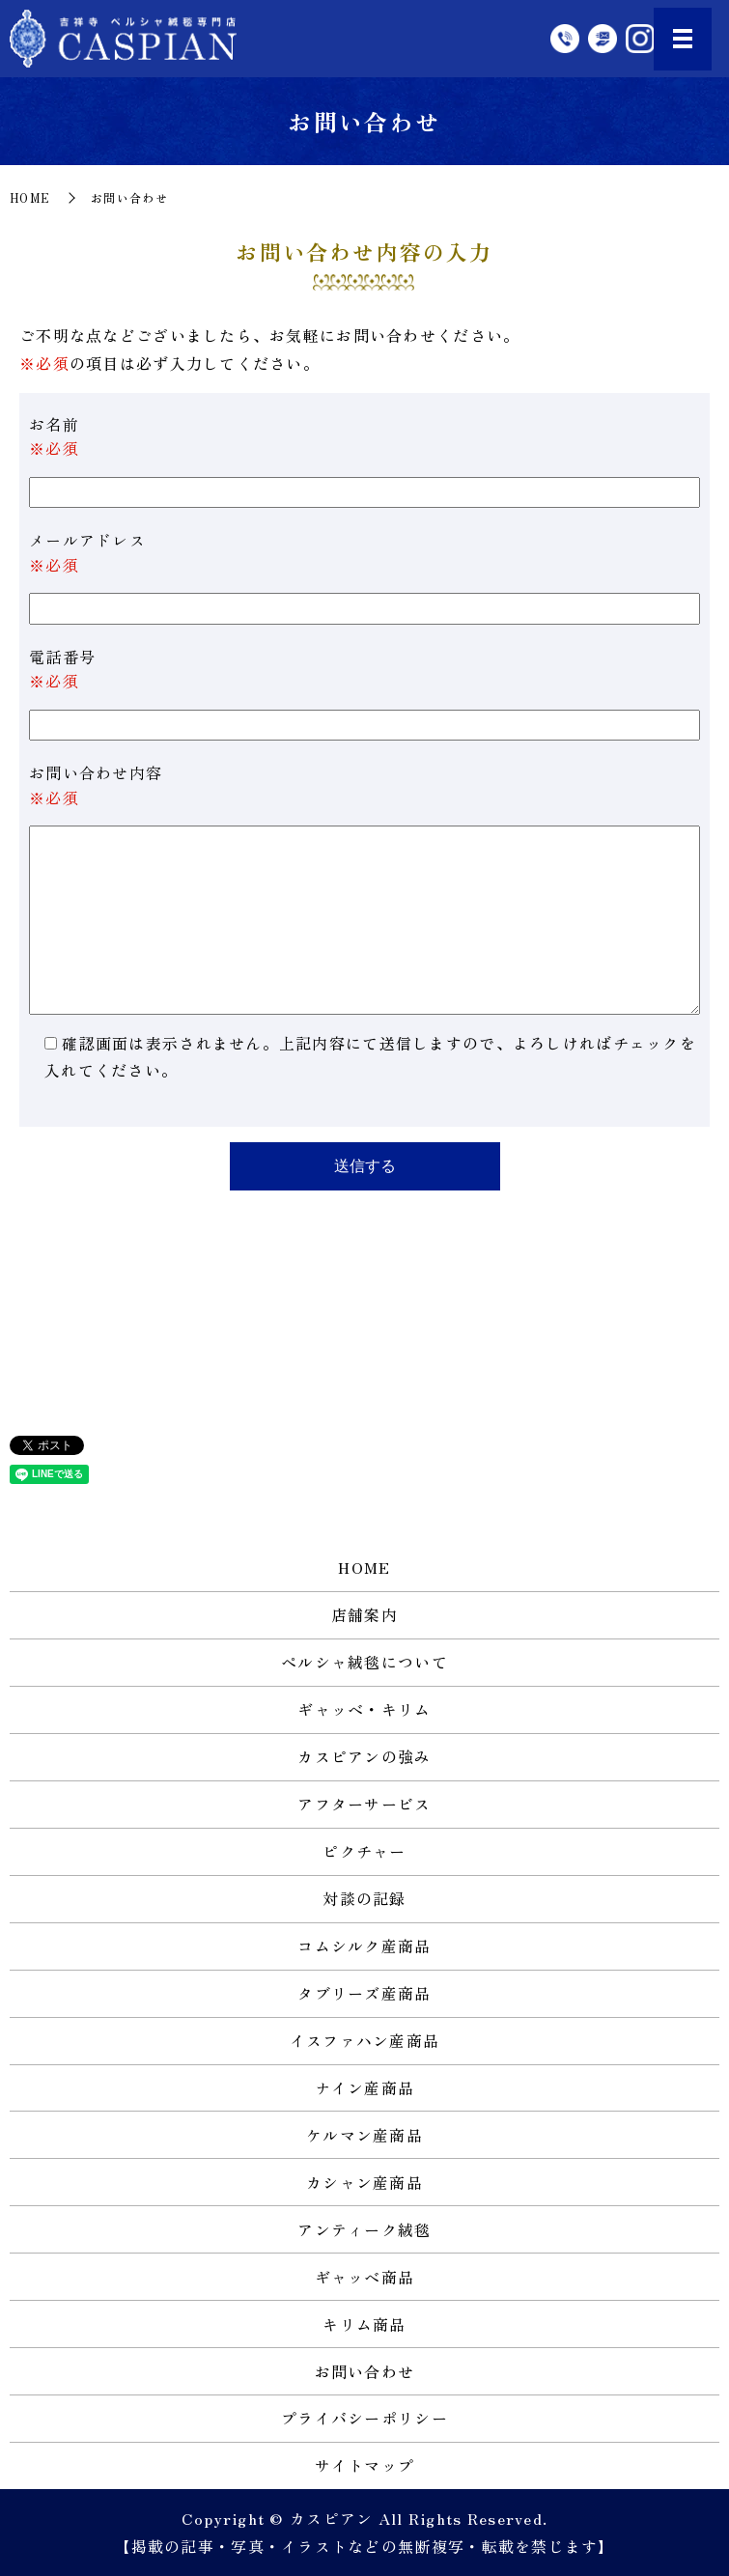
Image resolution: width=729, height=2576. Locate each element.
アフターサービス (364, 1803)
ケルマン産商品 (364, 2134)
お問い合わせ (365, 2371)
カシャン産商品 (364, 2182)
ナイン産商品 (365, 2087)
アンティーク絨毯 (364, 2229)
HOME (30, 197)
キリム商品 (364, 2324)
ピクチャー (364, 1850)
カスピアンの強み (364, 1756)
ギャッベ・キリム (364, 1709)
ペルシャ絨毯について (364, 1661)
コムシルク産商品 (364, 1945)
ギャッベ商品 (365, 2276)
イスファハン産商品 (365, 2040)
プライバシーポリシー (364, 2417)
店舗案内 (364, 1614)
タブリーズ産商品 (364, 1992)
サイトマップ (365, 2465)
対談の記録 (364, 1898)
